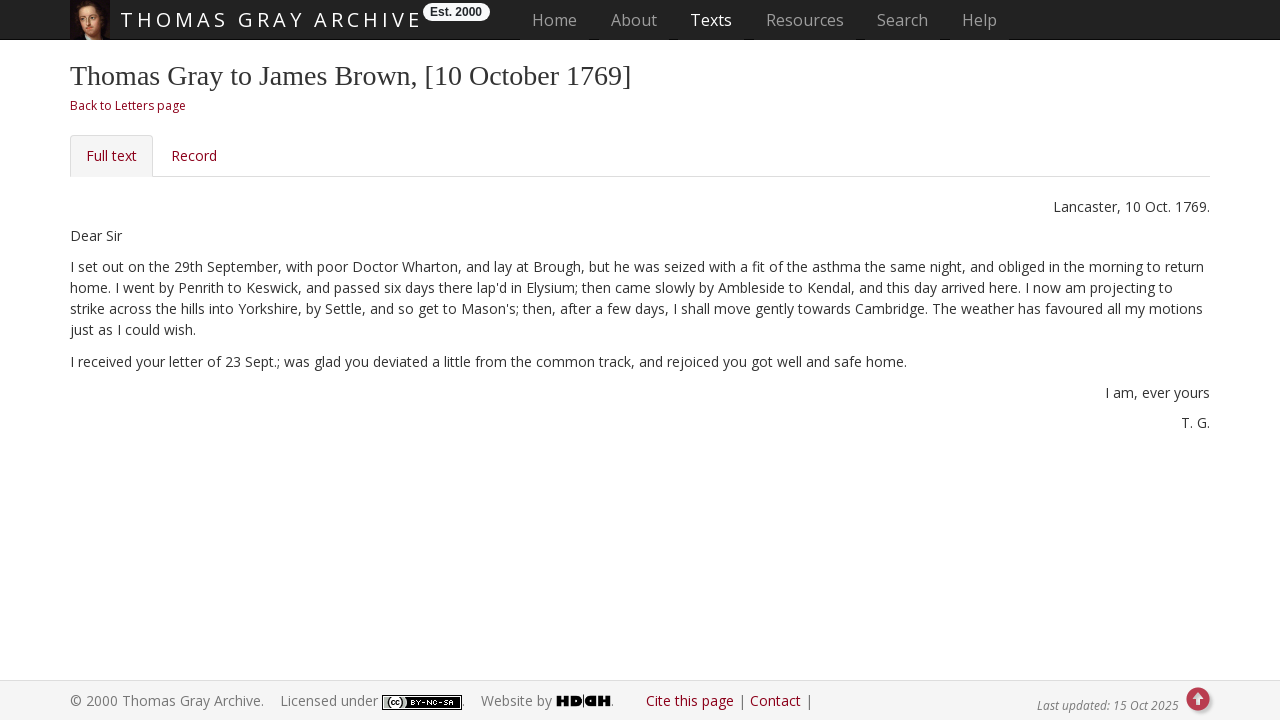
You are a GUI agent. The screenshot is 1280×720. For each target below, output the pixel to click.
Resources (805, 20)
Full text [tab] (111, 155)
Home (560, 19)
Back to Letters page (128, 105)
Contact (775, 700)
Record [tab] (194, 155)
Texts (711, 20)
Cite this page (690, 700)
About (634, 20)
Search (902, 20)
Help (979, 20)
